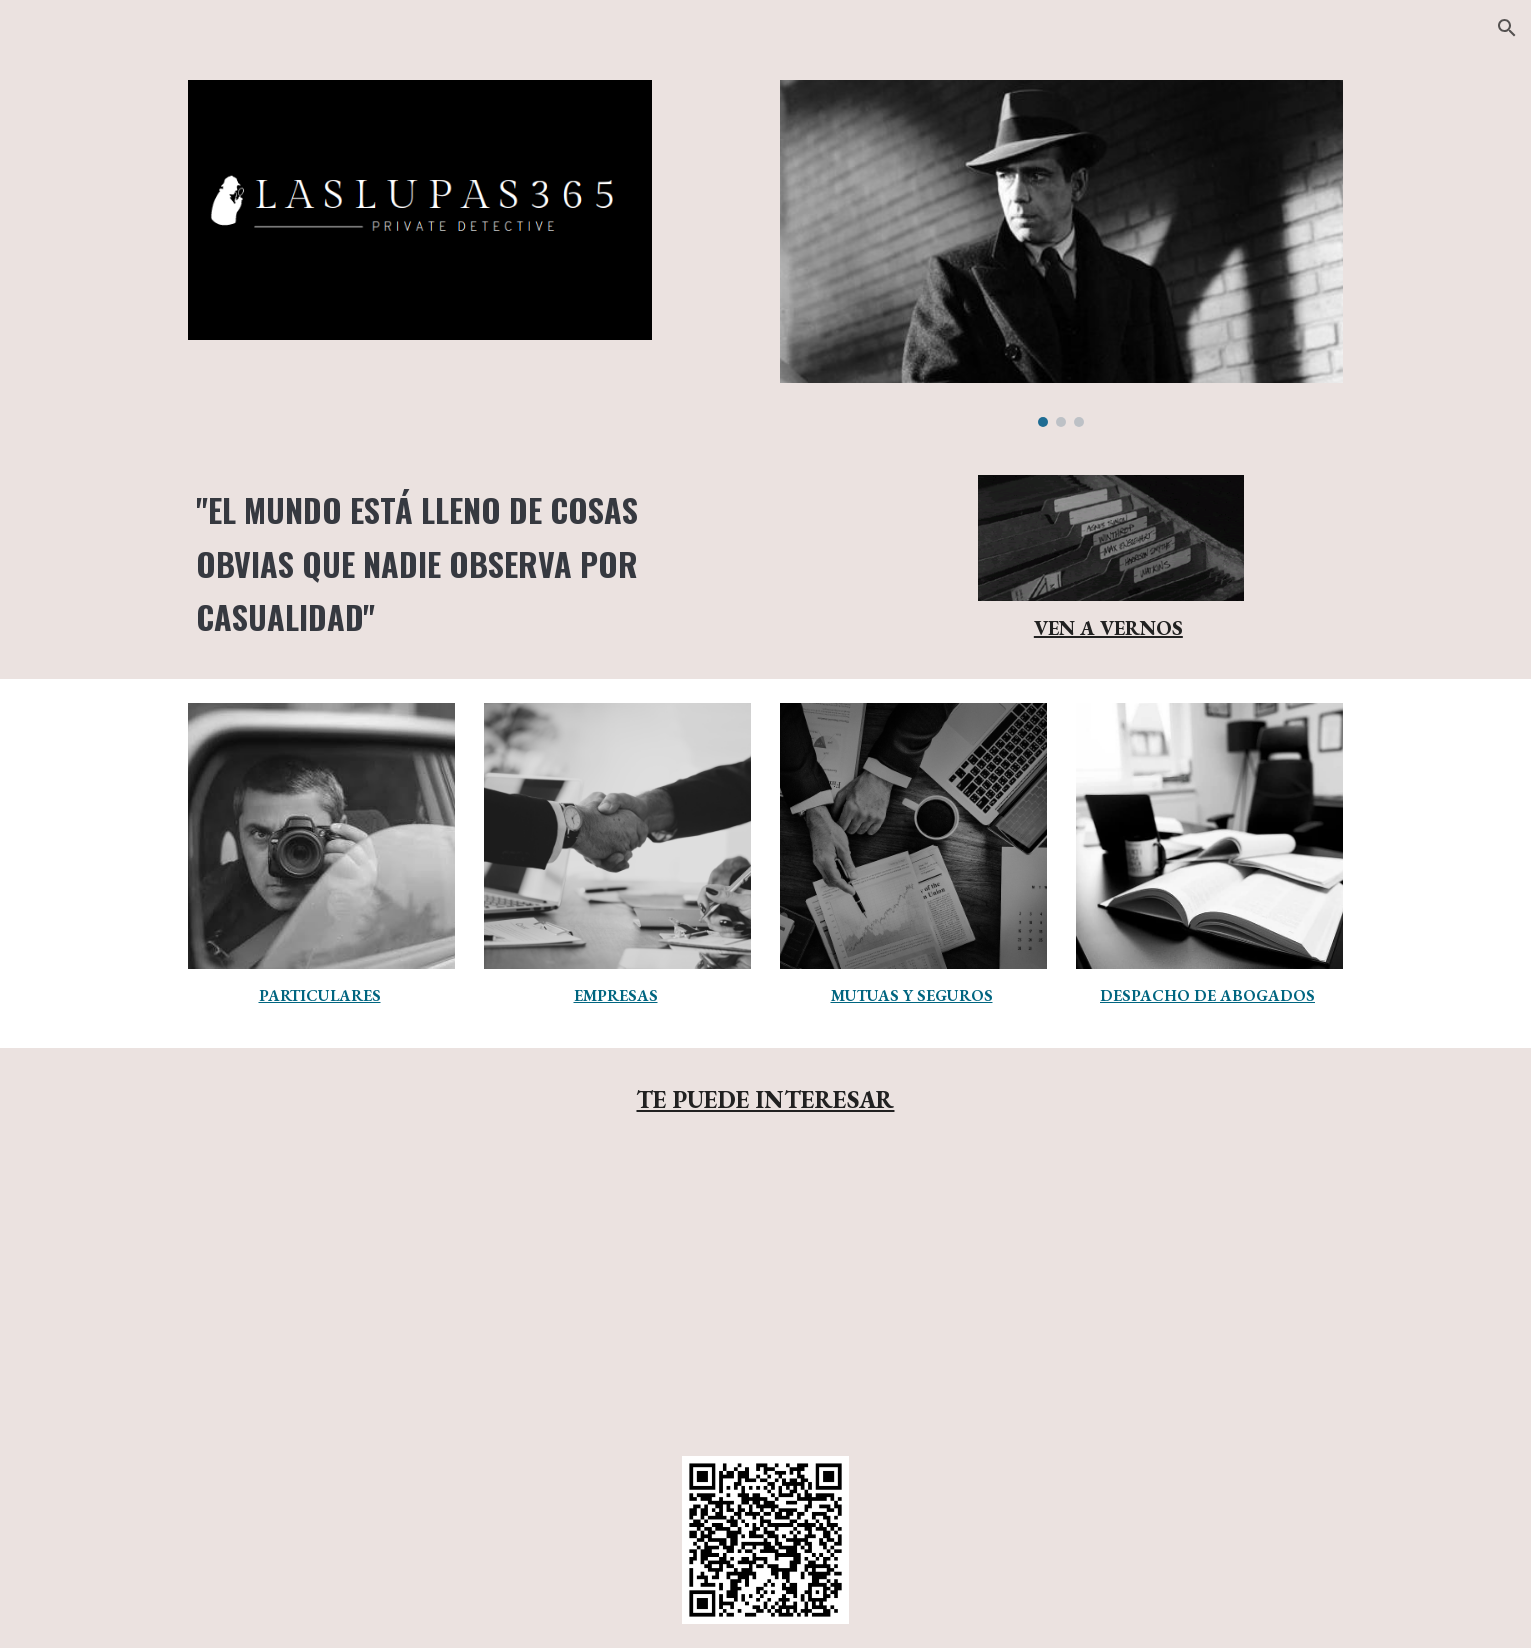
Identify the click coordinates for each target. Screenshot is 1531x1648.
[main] (469, 563)
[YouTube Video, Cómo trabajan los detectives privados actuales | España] (370, 1292)
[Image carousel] (1061, 253)
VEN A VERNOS (1108, 628)
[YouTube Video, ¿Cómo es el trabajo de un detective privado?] (1160, 1289)
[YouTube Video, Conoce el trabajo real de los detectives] (765, 1292)
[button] (1507, 28)
